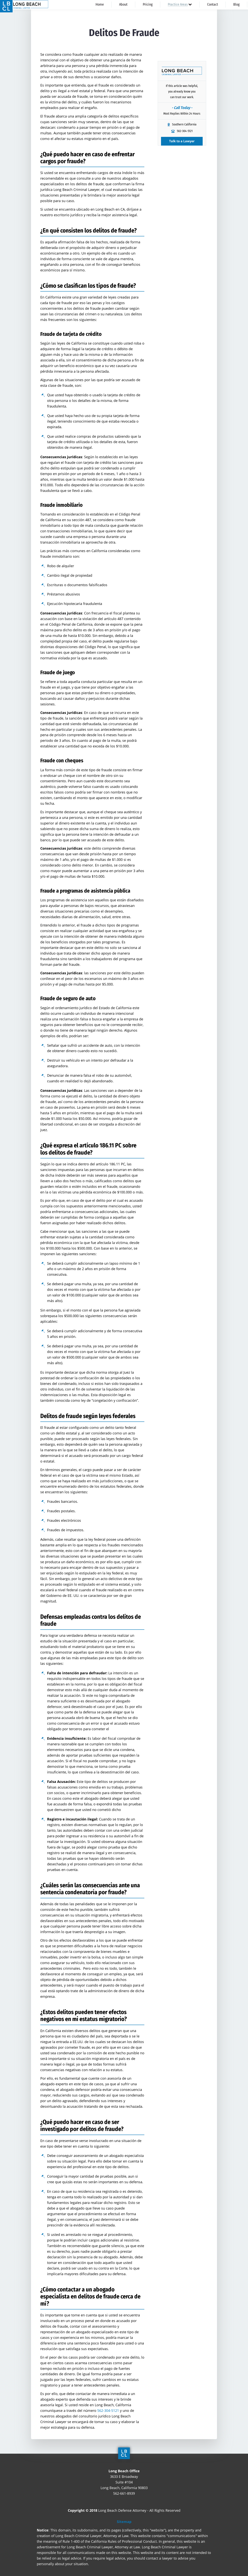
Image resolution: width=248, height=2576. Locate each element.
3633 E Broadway (124, 2476)
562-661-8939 (124, 2493)
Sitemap (124, 2521)
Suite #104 (124, 2482)
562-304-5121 (108, 2410)
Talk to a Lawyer (182, 141)
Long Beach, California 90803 (124, 2487)
